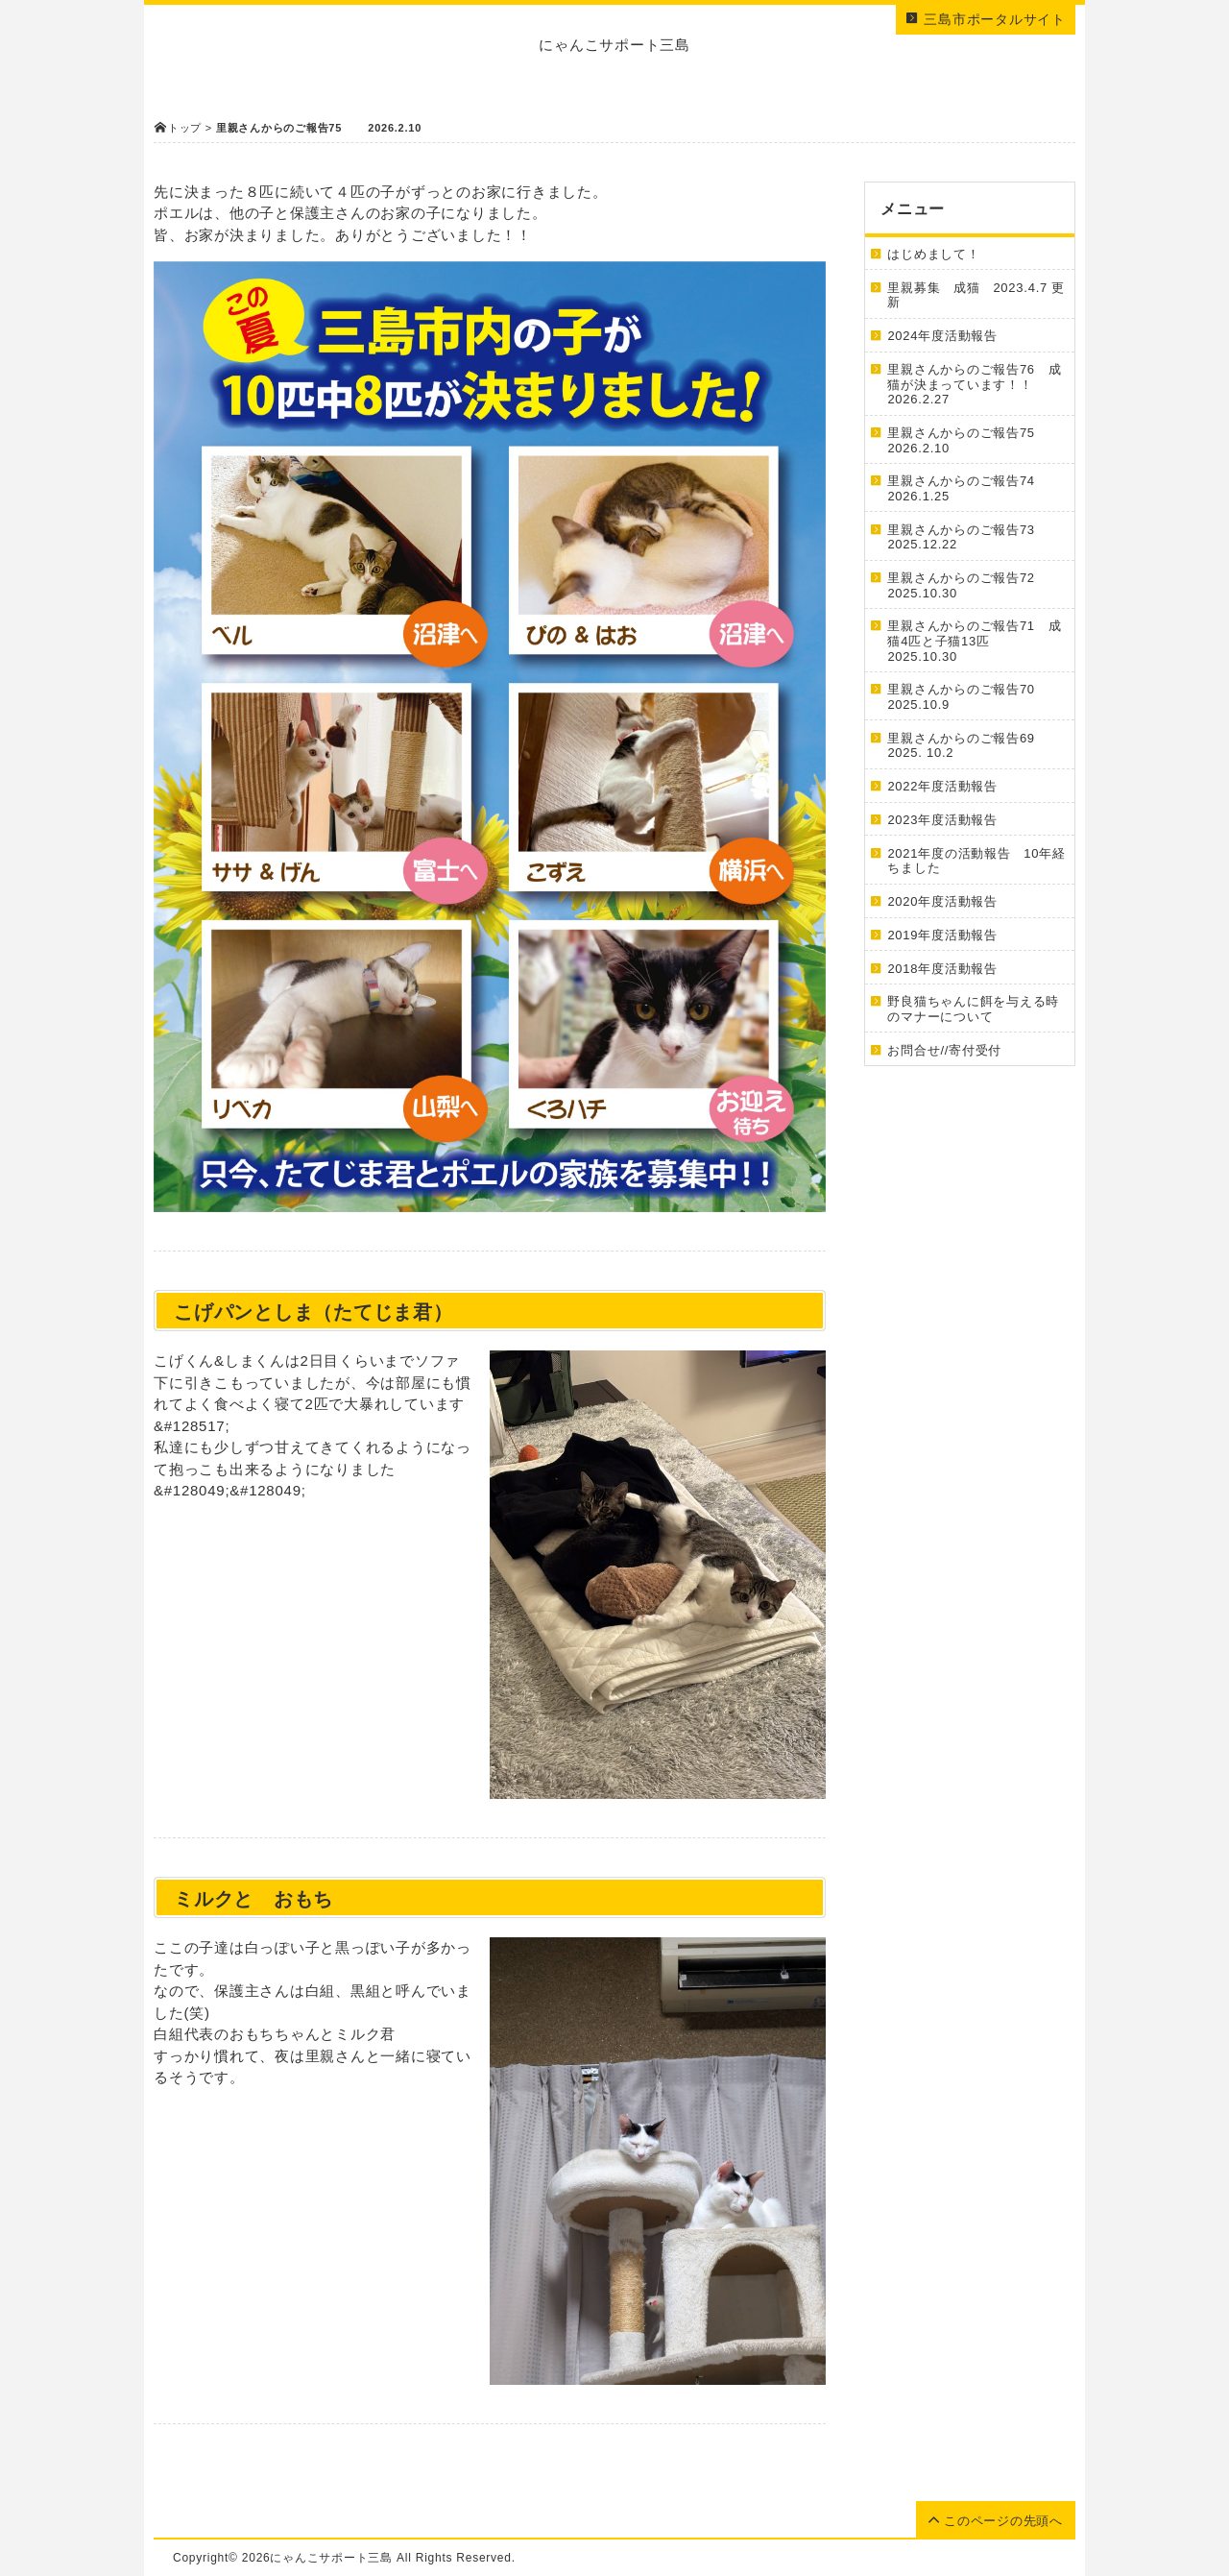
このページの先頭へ (995, 2521)
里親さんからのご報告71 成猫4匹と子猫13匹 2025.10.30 (974, 641)
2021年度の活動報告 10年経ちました (976, 861)
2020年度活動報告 (948, 901)
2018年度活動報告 (942, 968)
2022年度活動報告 (948, 786)
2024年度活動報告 (948, 335)
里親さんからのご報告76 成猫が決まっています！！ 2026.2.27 (974, 384)
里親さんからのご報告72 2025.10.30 (967, 585)
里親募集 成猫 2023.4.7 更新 (976, 295)
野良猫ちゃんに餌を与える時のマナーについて (973, 1009)
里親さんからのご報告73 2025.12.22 (967, 537)
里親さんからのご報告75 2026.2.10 (976, 440)
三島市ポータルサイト (985, 19)
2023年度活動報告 (948, 820)
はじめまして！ (933, 254)
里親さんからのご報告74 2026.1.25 (967, 488)
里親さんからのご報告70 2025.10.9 (967, 697)
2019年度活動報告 (942, 935)
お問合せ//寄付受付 (944, 1050)
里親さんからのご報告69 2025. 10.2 (967, 746)
